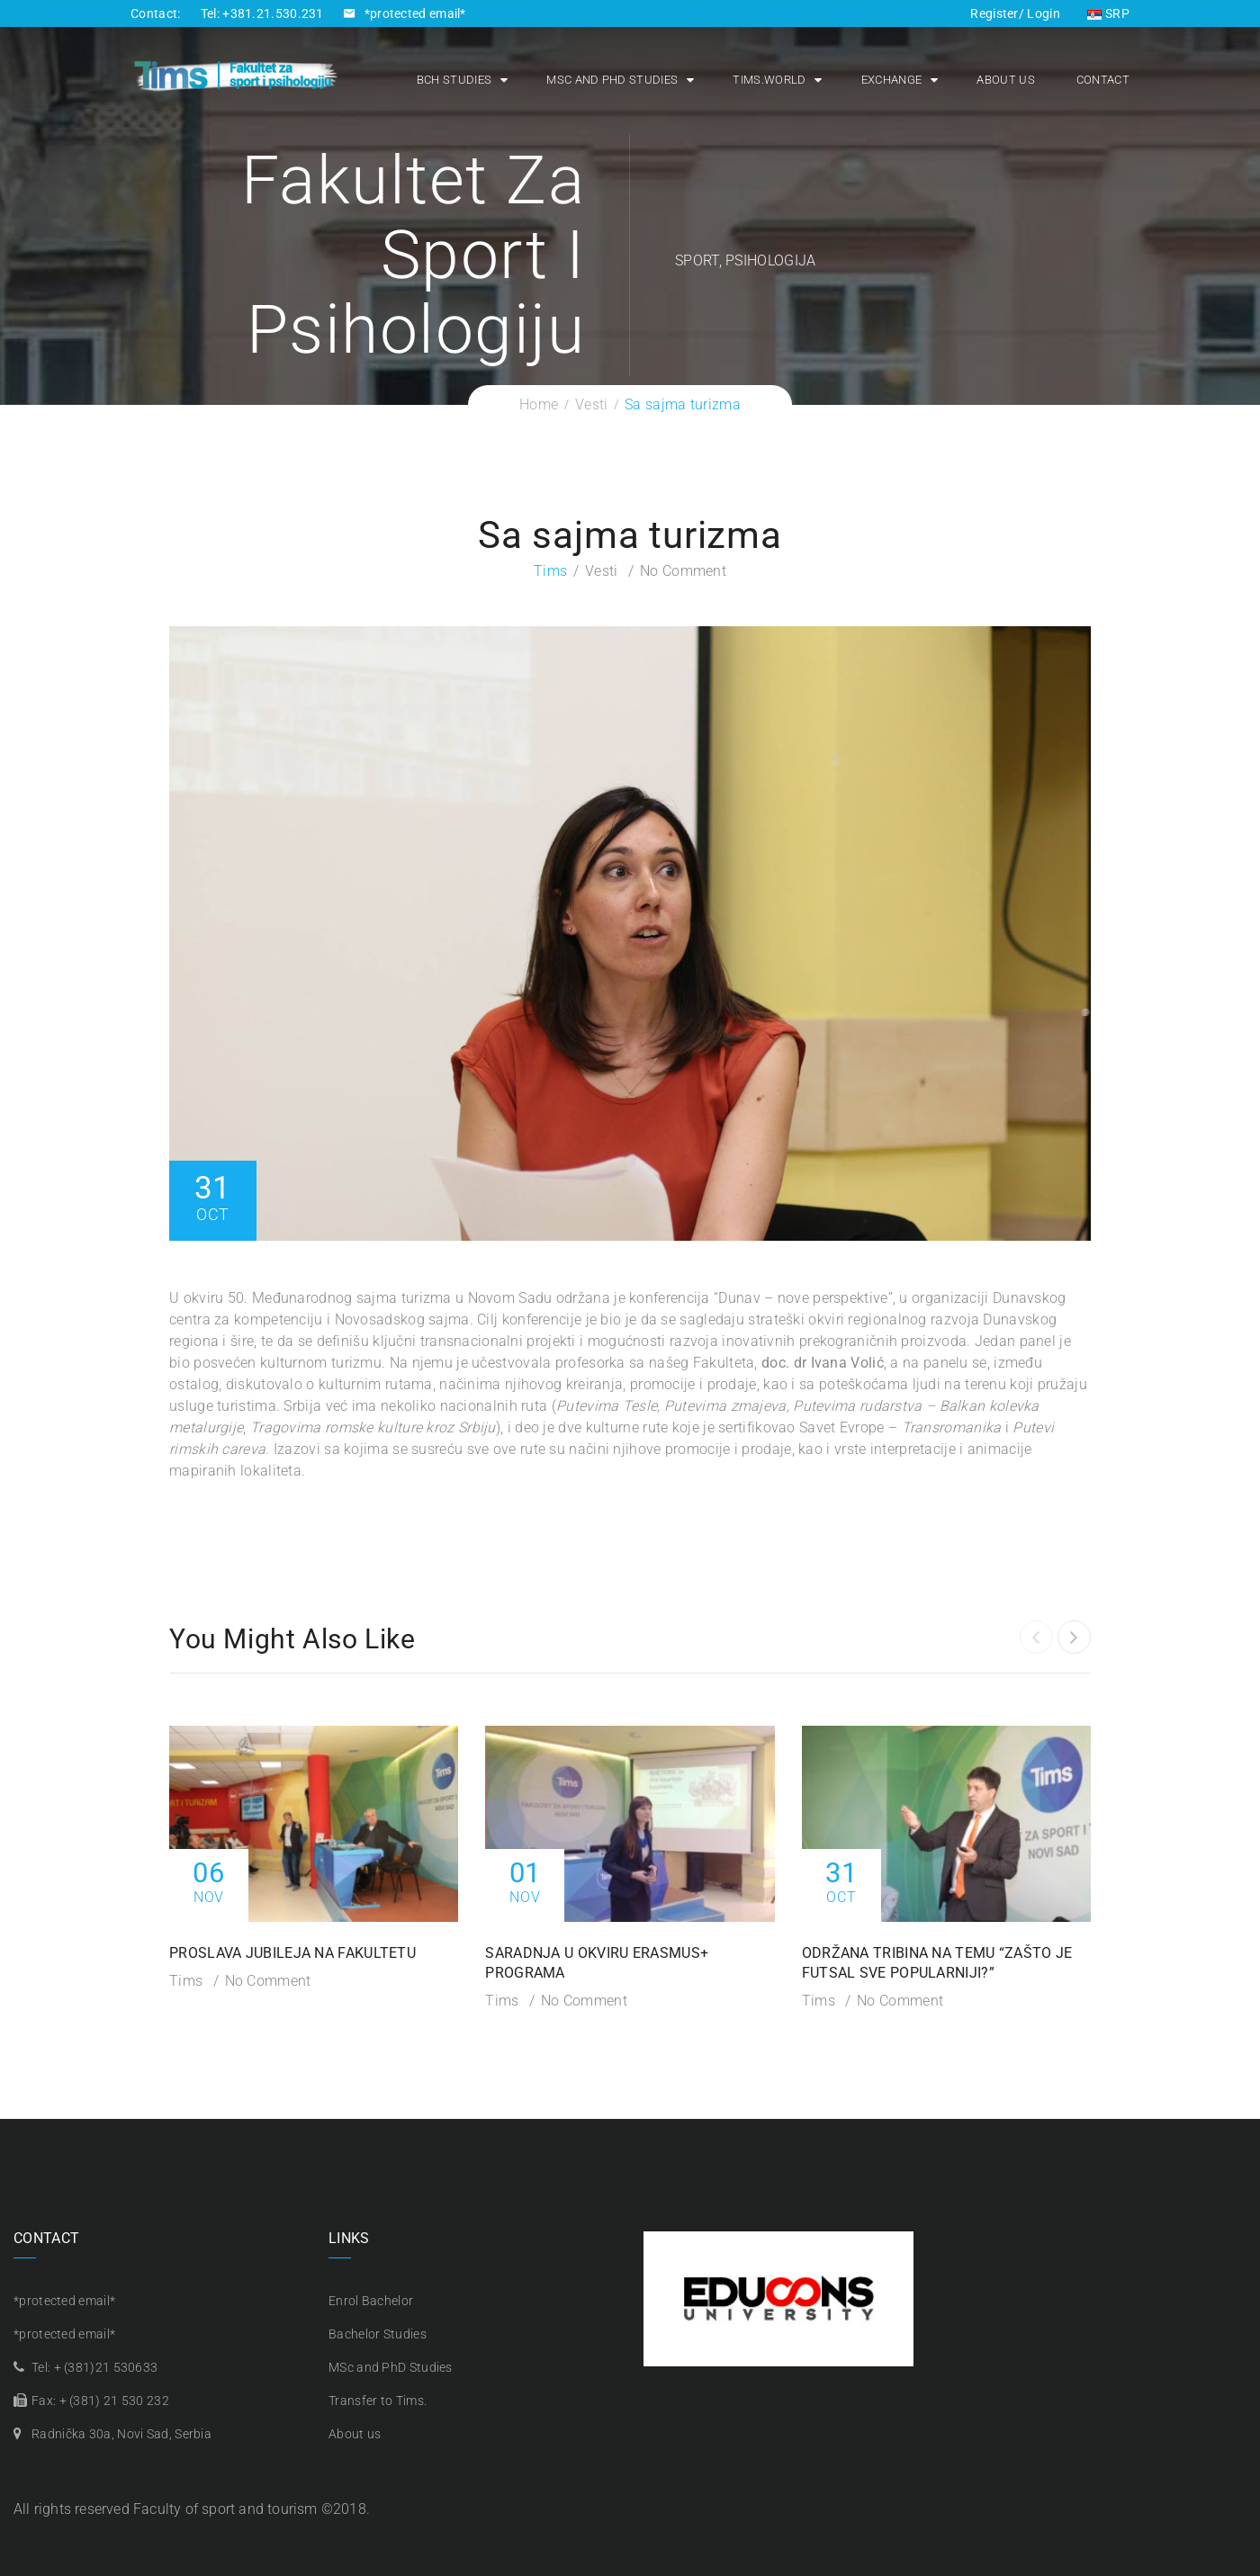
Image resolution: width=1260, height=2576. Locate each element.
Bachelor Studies (377, 2334)
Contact (1103, 79)
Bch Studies (454, 79)
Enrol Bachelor (370, 2300)
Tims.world (769, 79)
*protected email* (405, 13)
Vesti (601, 570)
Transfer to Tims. (377, 2400)
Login (1042, 13)
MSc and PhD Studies (612, 79)
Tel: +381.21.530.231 (262, 13)
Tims (550, 570)
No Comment (683, 570)
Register (994, 13)
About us (1005, 79)
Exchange (891, 79)
